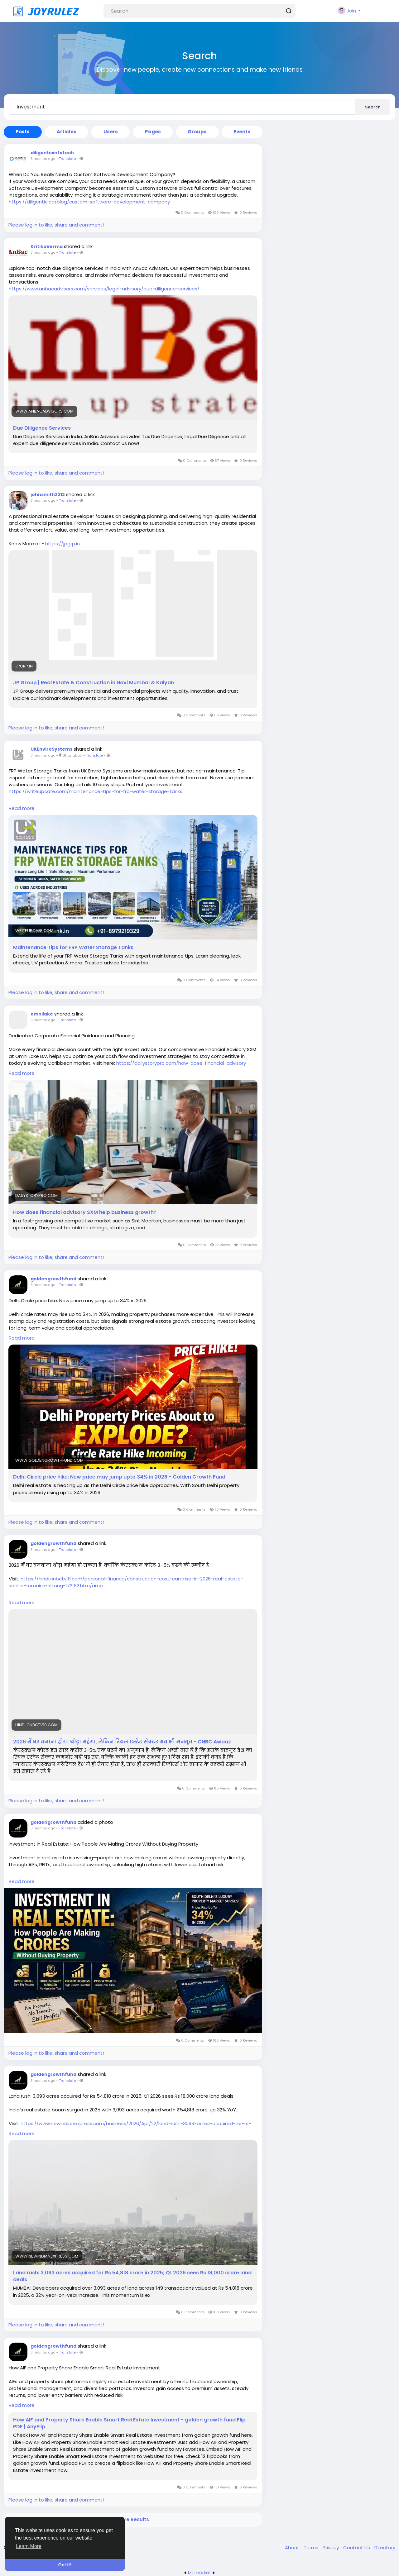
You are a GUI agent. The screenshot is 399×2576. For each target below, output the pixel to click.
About (292, 2547)
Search (373, 107)
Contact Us (357, 2547)
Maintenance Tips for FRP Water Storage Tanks (73, 947)
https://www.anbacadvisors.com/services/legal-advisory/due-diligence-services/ (104, 288)
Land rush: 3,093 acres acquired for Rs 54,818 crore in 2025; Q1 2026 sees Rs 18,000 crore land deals (132, 2276)
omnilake (42, 1014)
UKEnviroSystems (51, 749)
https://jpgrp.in (62, 543)
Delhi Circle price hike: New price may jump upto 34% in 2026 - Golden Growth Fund (119, 1477)
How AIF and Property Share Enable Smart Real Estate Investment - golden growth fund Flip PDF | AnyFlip (129, 2423)
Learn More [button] (28, 2546)
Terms (312, 2547)
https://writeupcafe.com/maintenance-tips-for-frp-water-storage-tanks (95, 791)
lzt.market (199, 2572)
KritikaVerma (47, 246)
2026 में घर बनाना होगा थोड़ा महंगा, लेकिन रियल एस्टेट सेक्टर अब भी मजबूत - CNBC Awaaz (122, 1741)
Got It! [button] (64, 2564)
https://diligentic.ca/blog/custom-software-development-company (89, 201)
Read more (22, 808)
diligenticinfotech (52, 153)
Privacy (331, 2547)
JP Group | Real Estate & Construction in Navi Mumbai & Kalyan (93, 682)
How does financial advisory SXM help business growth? (84, 1212)
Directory (384, 2547)
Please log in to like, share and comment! (56, 225)
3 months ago (43, 158)
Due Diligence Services (42, 428)
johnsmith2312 (48, 494)
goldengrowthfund (53, 1279)
